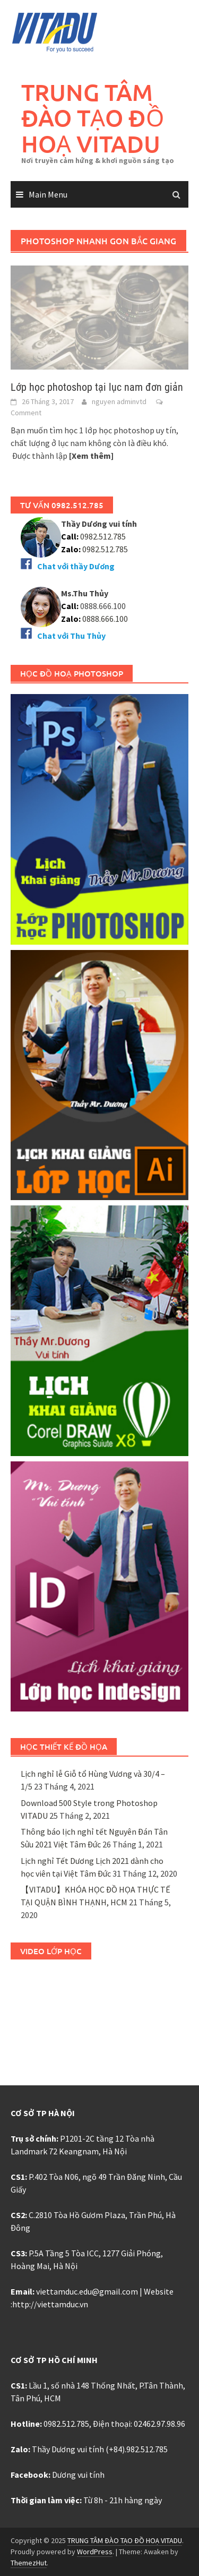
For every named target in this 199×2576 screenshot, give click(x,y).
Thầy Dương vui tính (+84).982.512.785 (100, 2449)
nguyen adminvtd (119, 401)
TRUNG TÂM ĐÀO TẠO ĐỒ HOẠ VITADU (92, 118)
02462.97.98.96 (159, 2423)
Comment (26, 412)
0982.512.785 (102, 536)
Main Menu (48, 194)
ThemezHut (29, 2563)
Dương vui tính (78, 2474)
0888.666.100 (105, 618)
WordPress (95, 2551)
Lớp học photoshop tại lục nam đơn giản (97, 387)
